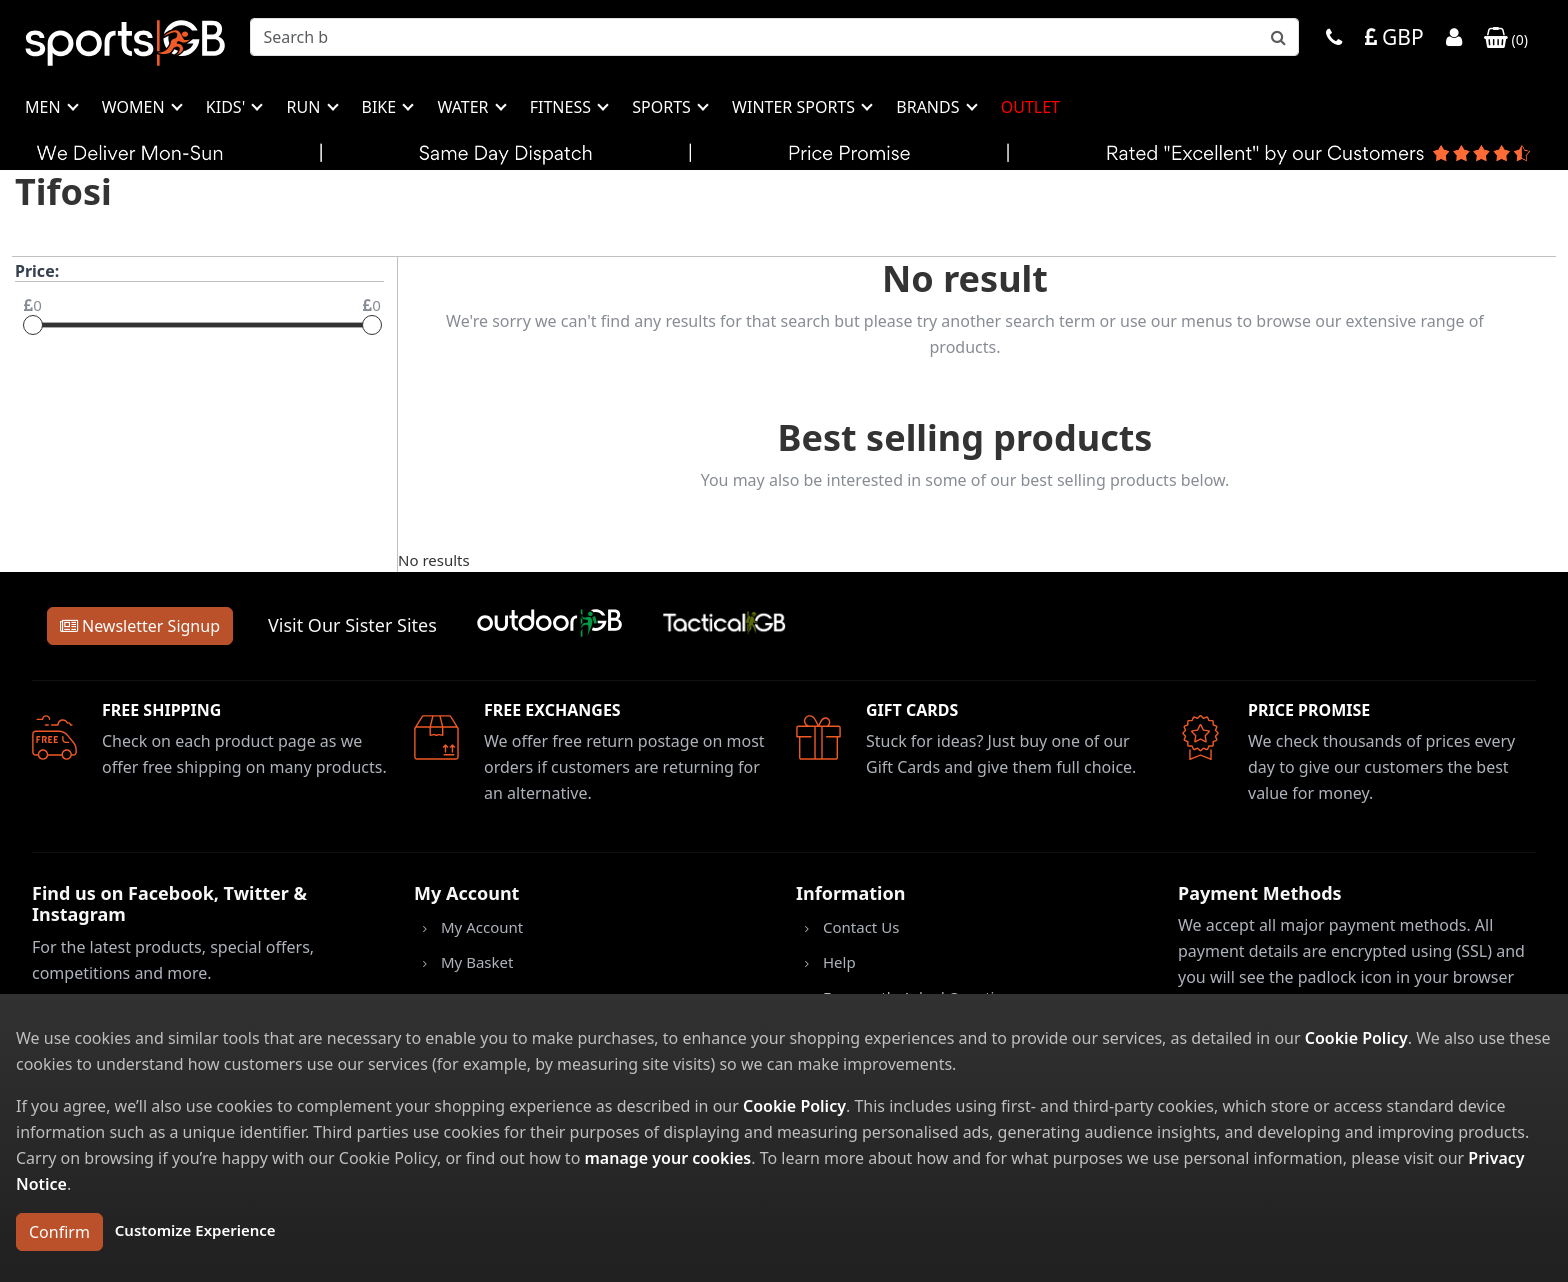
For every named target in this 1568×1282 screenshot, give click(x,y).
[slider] (33, 325)
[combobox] (774, 37)
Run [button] (305, 107)
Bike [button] (381, 107)
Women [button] (135, 107)
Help (839, 962)
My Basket (477, 962)
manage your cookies (667, 1158)
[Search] (774, 37)
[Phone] (1334, 39)
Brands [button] (929, 107)
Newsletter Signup (140, 626)
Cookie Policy (1356, 1038)
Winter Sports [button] (795, 107)
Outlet (1030, 107)
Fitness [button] (562, 107)
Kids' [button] (228, 107)
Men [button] (45, 107)
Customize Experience (195, 1230)
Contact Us (861, 927)
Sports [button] (663, 107)
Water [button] (464, 107)
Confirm (59, 1232)
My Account (482, 927)
